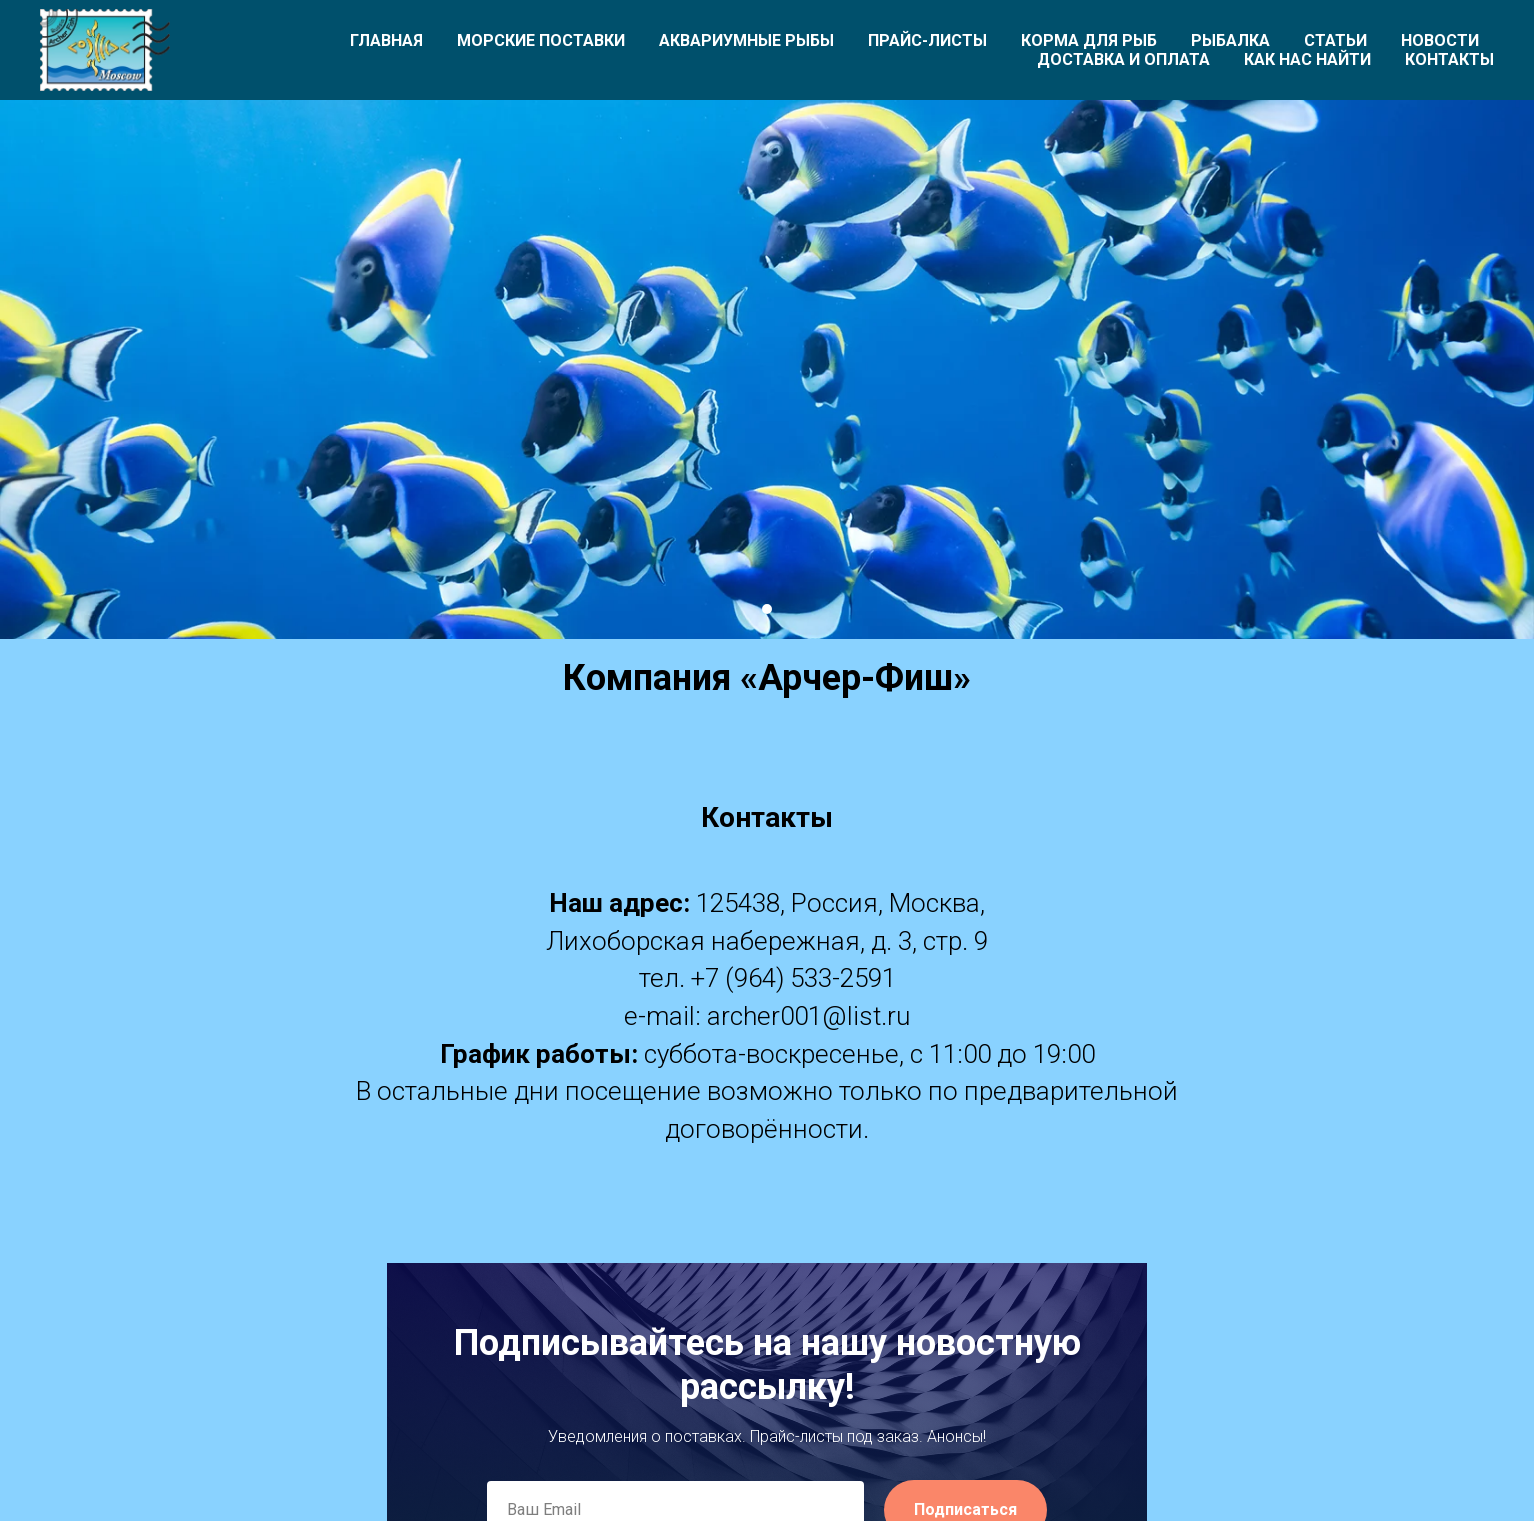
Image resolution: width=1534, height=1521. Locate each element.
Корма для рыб (1089, 40)
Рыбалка (1230, 40)
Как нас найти (1307, 59)
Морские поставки (541, 40)
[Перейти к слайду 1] (767, 609)
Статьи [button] (1335, 40)
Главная (386, 40)
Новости (1440, 40)
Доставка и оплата (1123, 59)
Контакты (1449, 59)
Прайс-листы (927, 40)
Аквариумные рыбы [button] (746, 40)
